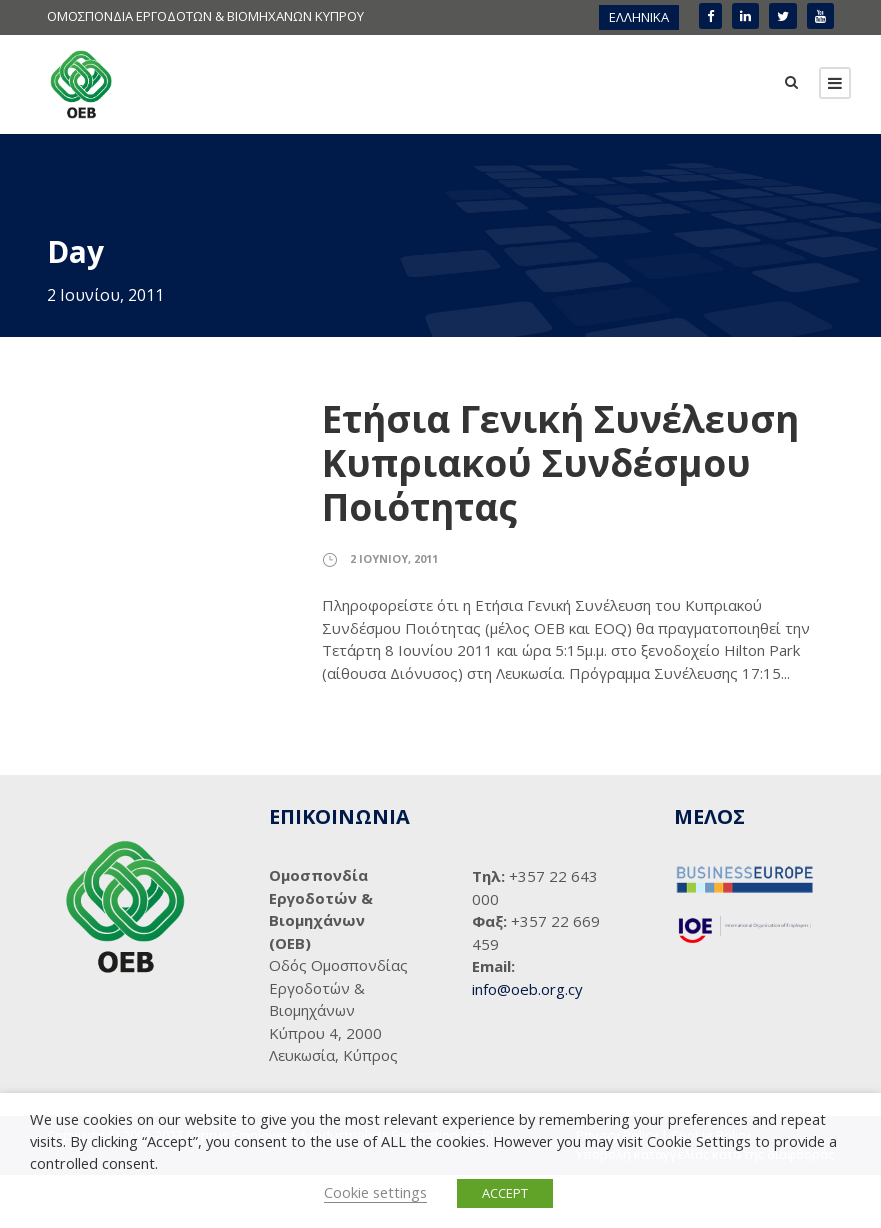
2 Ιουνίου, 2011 (394, 611)
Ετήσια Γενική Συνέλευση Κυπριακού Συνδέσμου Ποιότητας (560, 516)
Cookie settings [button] (375, 1192)
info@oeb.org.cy (527, 1042)
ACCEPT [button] (505, 1193)
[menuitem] (639, 17)
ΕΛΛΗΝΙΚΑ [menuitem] (639, 17)
